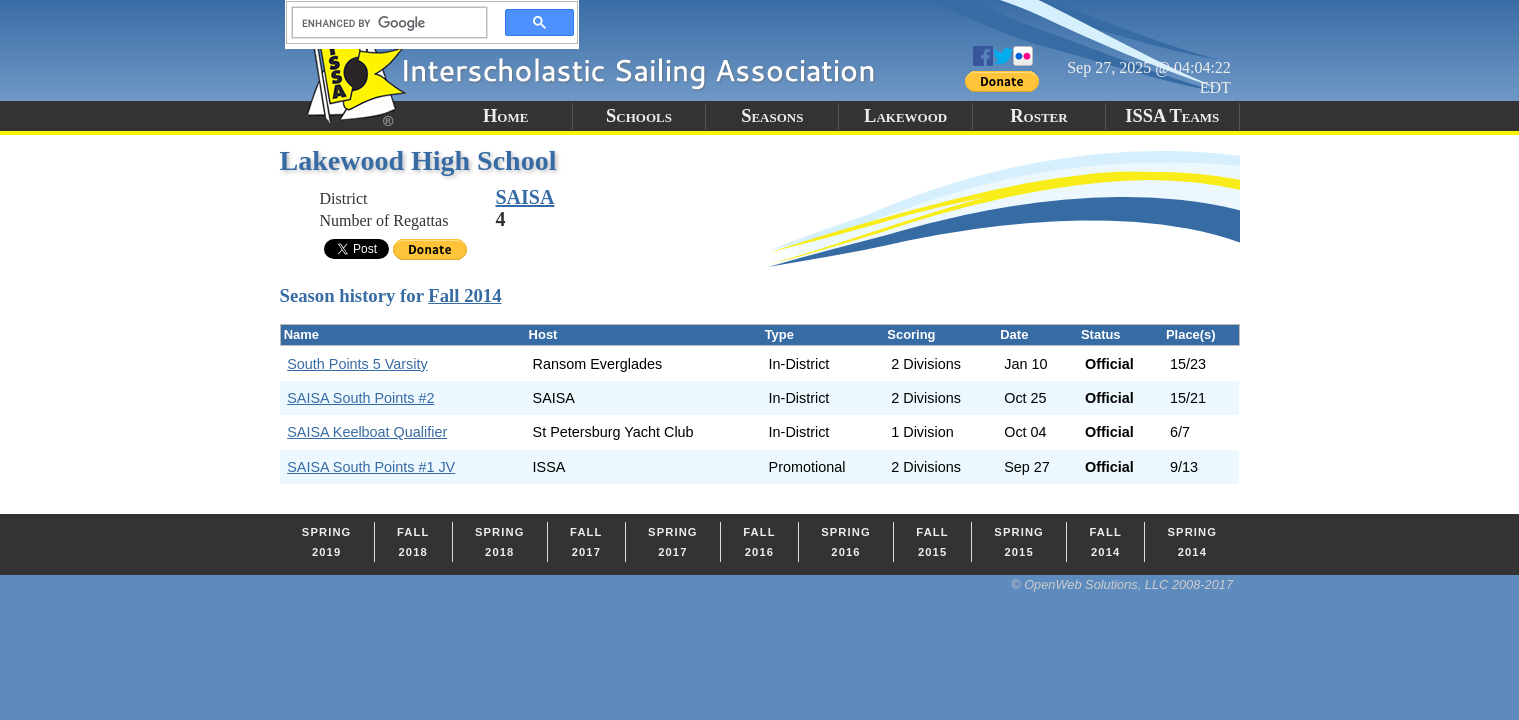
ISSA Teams (1172, 116)
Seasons (772, 116)
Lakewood (905, 116)
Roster (1038, 116)
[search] (384, 23)
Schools (639, 116)
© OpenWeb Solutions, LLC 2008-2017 (1122, 584)
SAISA (525, 197)
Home (505, 116)
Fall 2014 (464, 295)
